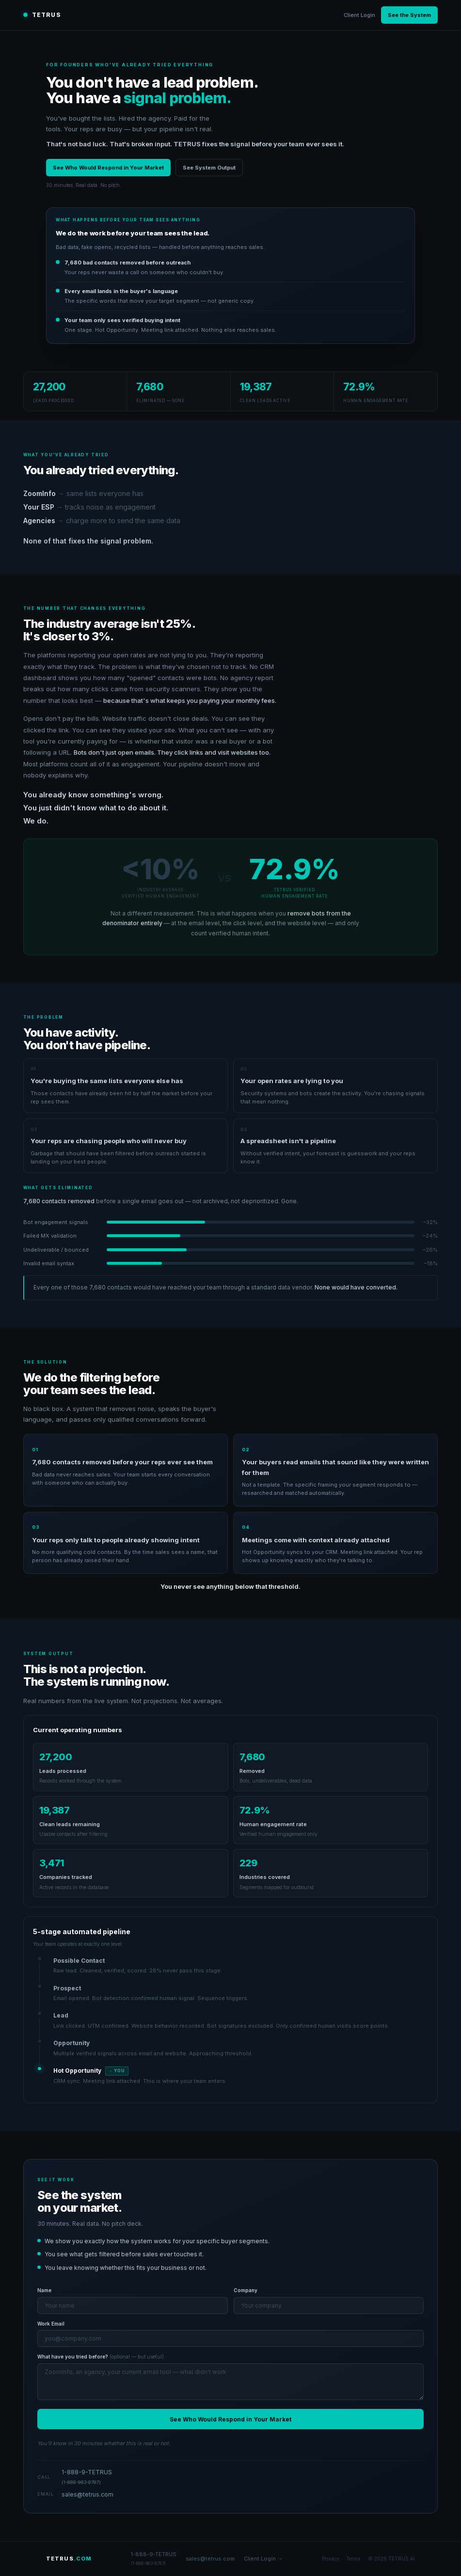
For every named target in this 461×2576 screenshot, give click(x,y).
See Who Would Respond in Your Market (108, 167)
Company (245, 2290)
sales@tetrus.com (87, 2494)
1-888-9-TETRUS (87, 2476)
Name (44, 2290)
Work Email (50, 2324)
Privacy (330, 2558)
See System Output (209, 167)
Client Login (359, 15)
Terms (353, 2558)
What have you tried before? (100, 2356)
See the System (409, 15)
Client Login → (263, 2558)
